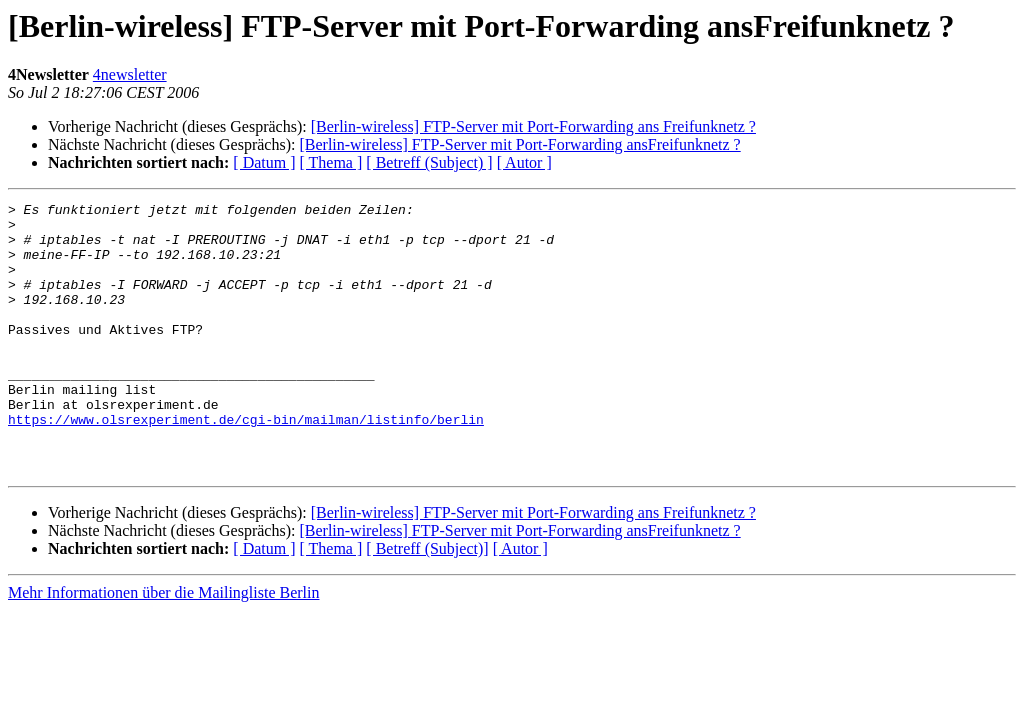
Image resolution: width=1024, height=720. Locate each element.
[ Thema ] (331, 162)
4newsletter (130, 74)
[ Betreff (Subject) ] (429, 162)
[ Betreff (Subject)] (427, 602)
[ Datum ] (264, 162)
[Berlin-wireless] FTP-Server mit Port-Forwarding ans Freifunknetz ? (533, 126)
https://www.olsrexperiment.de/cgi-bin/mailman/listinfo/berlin (246, 464)
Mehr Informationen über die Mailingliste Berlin (163, 646)
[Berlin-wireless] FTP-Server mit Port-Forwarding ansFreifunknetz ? (519, 144)
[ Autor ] (524, 162)
